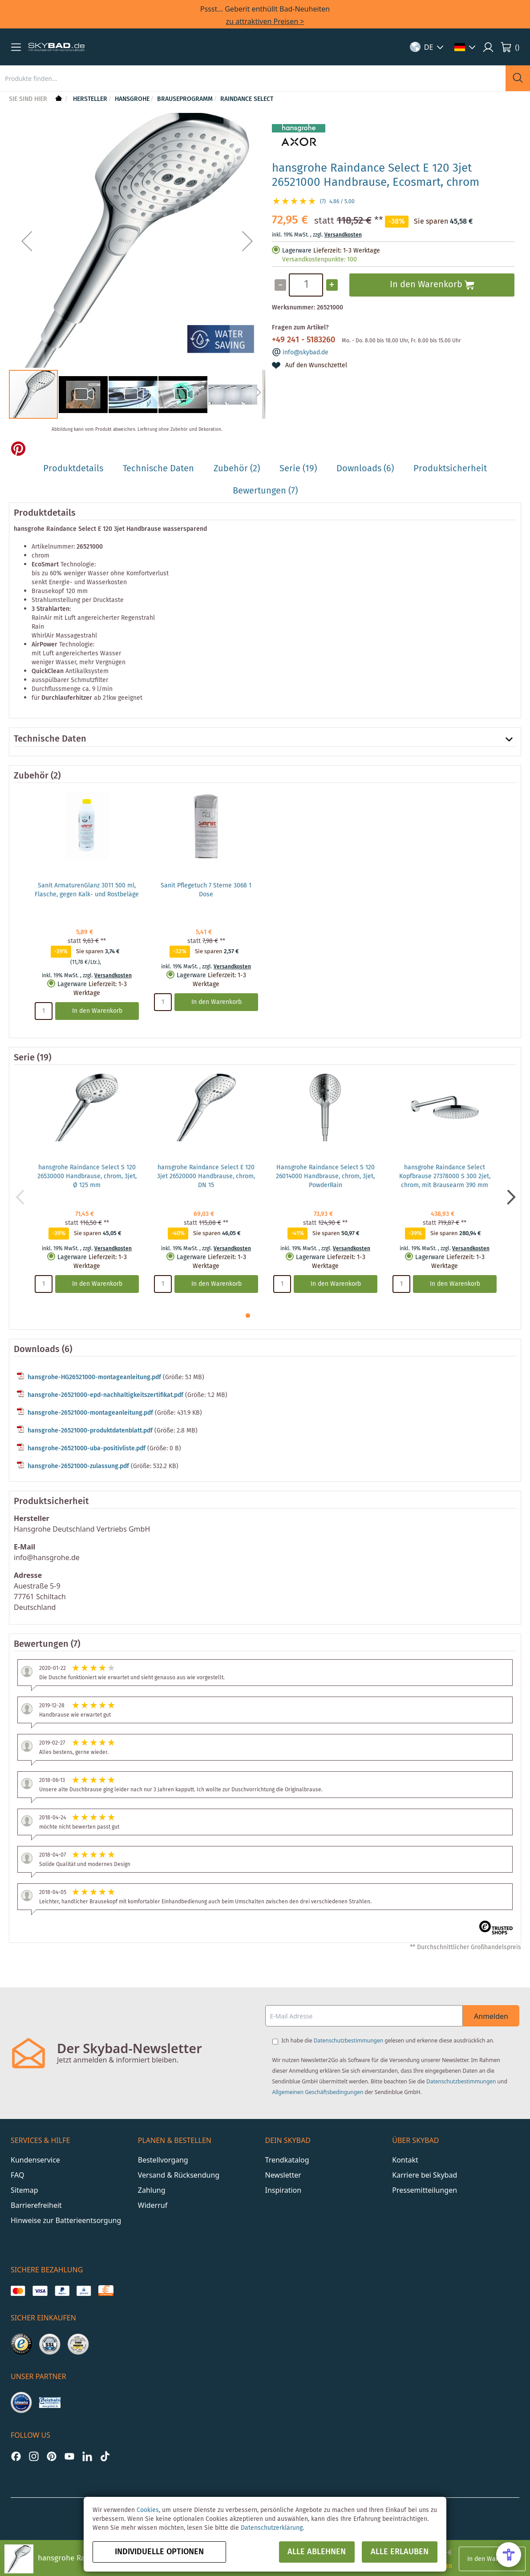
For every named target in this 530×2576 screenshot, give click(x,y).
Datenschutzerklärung (272, 2528)
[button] (16, 47)
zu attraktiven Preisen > (265, 21)
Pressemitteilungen (424, 2190)
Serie (24, 1058)
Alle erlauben (400, 2552)
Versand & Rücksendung (178, 2175)
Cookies (148, 2510)
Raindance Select (246, 99)
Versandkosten (343, 235)
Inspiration (283, 2190)
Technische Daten (50, 739)
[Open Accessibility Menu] (508, 2554)
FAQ (17, 2175)
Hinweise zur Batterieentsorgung (66, 2220)
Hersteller (90, 99)
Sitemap (24, 2190)
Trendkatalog (287, 2160)
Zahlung (152, 2190)
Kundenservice (35, 2160)
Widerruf (152, 2205)
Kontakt (405, 2160)
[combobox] (253, 78)
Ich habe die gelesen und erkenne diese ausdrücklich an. (388, 2040)
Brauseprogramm (185, 99)
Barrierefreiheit (36, 2205)
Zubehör (31, 776)
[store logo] (56, 47)
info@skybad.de (305, 352)
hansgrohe (132, 99)
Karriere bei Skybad (424, 2175)
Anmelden (491, 2016)
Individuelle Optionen (159, 2552)
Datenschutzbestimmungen (348, 2040)
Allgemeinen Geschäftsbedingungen (318, 2092)
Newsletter (283, 2175)
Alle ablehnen (316, 2552)
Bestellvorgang (163, 2160)
